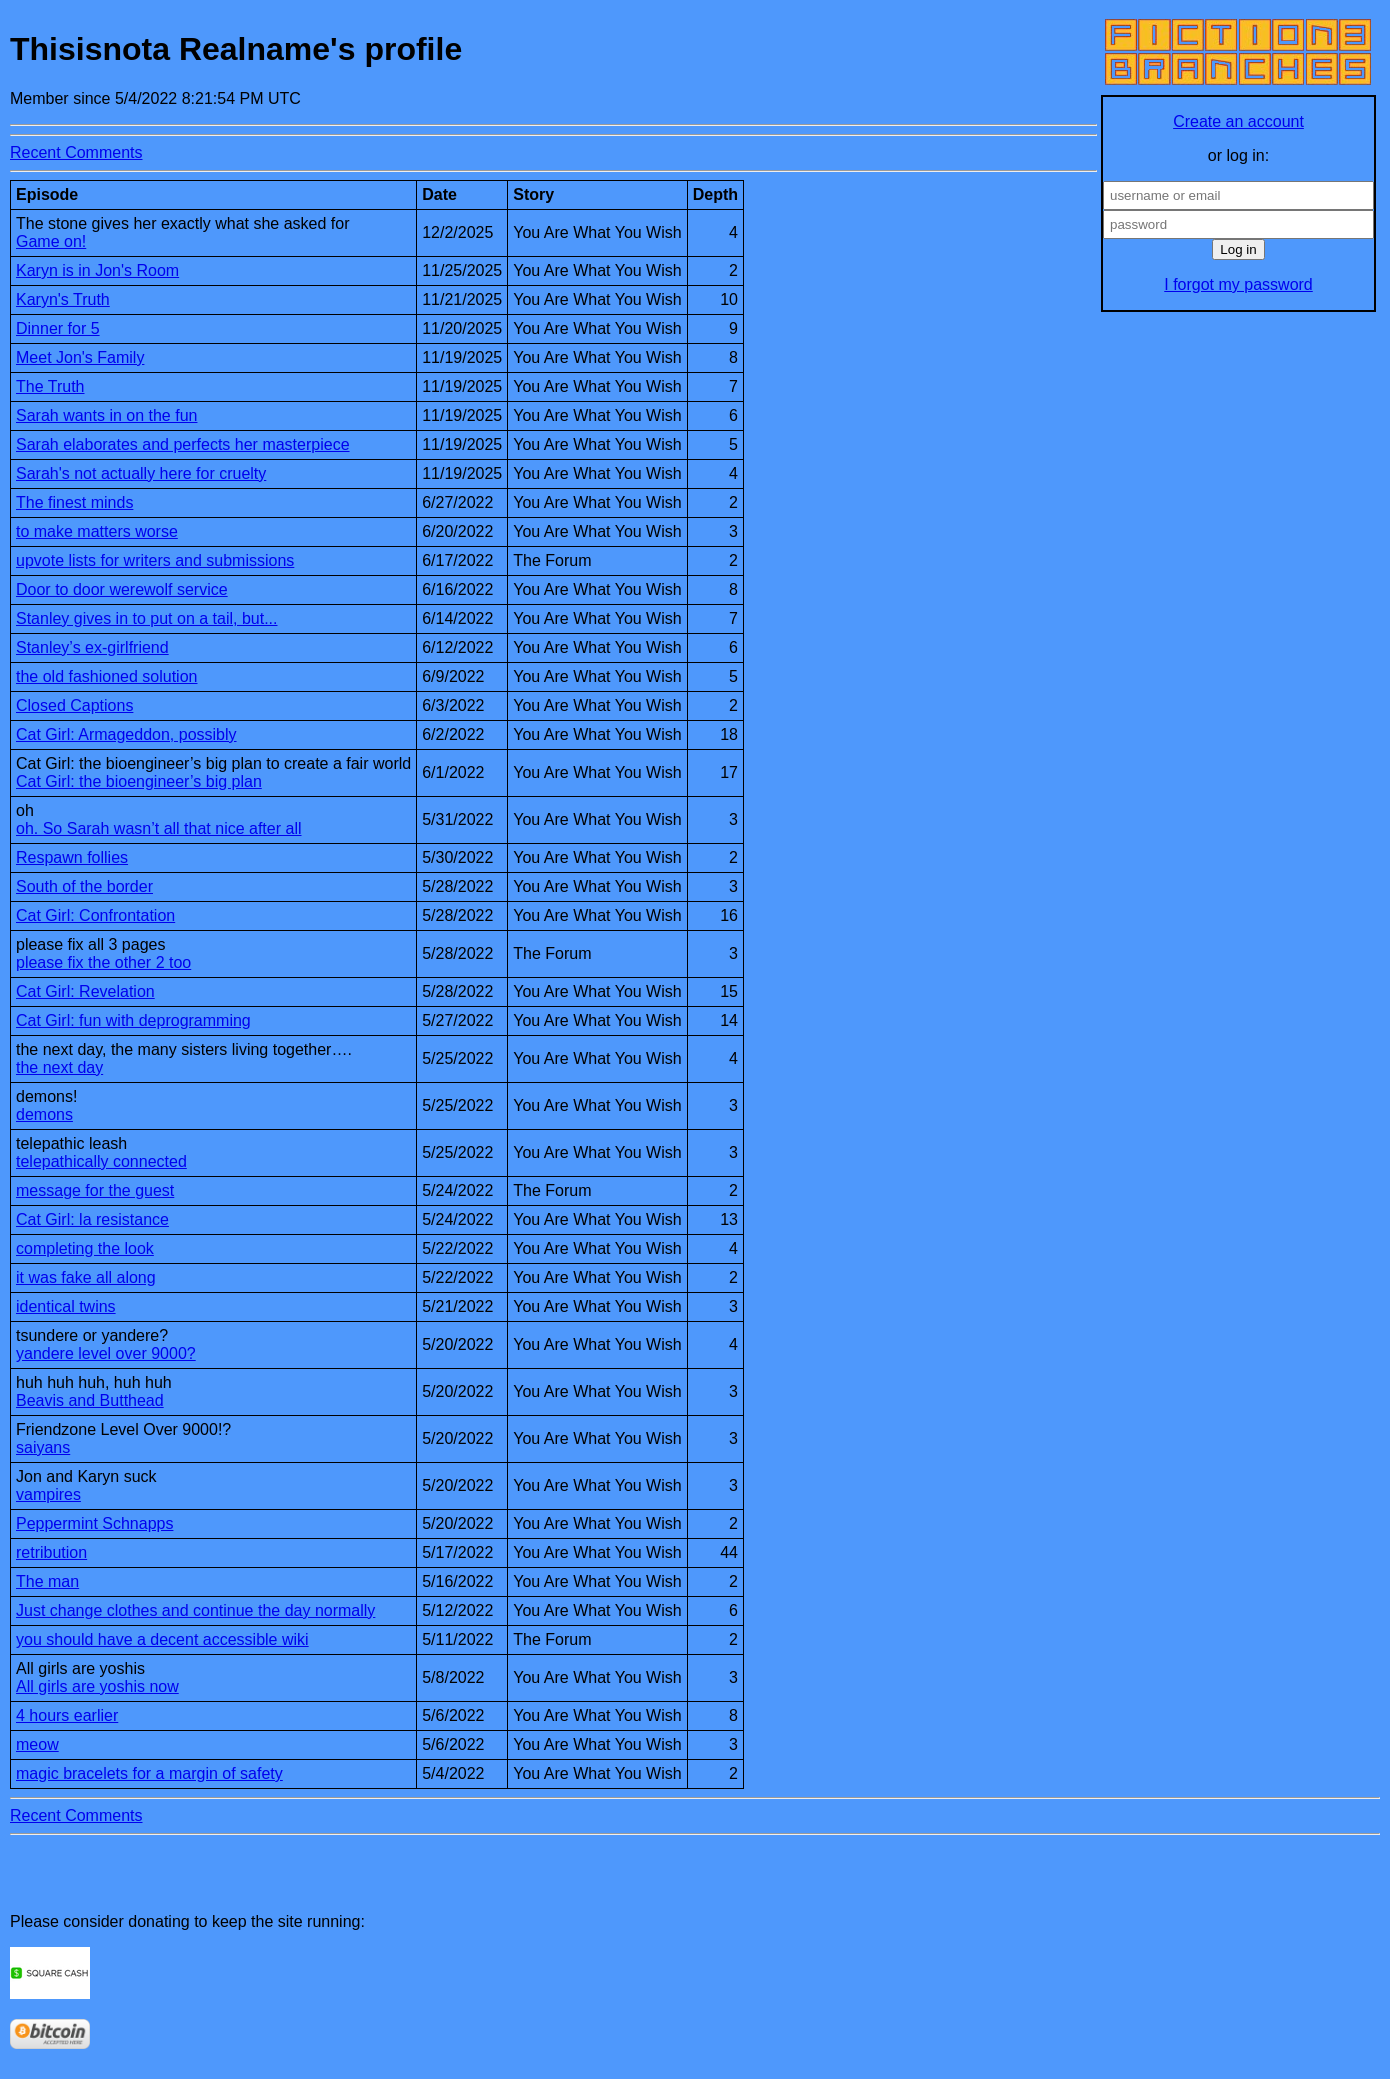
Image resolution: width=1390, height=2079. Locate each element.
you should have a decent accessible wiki (162, 1639)
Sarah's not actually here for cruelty (141, 473)
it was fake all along (86, 1277)
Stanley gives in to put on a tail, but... (147, 618)
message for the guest (95, 1190)
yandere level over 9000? (106, 1353)
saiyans (43, 1447)
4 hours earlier (67, 1715)
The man (47, 1581)
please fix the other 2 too (103, 962)
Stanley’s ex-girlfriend (92, 647)
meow (37, 1744)
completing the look (85, 1248)
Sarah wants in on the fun (106, 415)
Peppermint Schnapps (94, 1523)
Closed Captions (74, 705)
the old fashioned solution (106, 676)
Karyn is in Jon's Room (97, 270)
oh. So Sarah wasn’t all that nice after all (159, 828)
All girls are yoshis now (97, 1686)
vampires (48, 1494)
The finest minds (74, 502)
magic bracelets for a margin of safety (149, 1773)
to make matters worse (97, 531)
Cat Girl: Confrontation (95, 915)
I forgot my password (1238, 284)
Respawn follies (72, 857)
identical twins (66, 1306)
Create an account (1238, 121)
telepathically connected (101, 1161)
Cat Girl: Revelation (85, 991)
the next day (59, 1067)
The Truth (50, 386)
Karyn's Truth (63, 299)
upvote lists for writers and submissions (155, 560)
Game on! (51, 241)
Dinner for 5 (58, 328)
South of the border (84, 886)
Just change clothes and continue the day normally (195, 1610)
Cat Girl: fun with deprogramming (133, 1020)
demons (44, 1114)
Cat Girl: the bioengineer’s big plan (139, 781)
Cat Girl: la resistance (92, 1219)
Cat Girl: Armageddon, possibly (126, 734)
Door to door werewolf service (122, 589)
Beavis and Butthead (90, 1400)
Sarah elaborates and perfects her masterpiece (183, 444)
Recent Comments (76, 152)
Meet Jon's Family (80, 357)
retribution (51, 1552)
